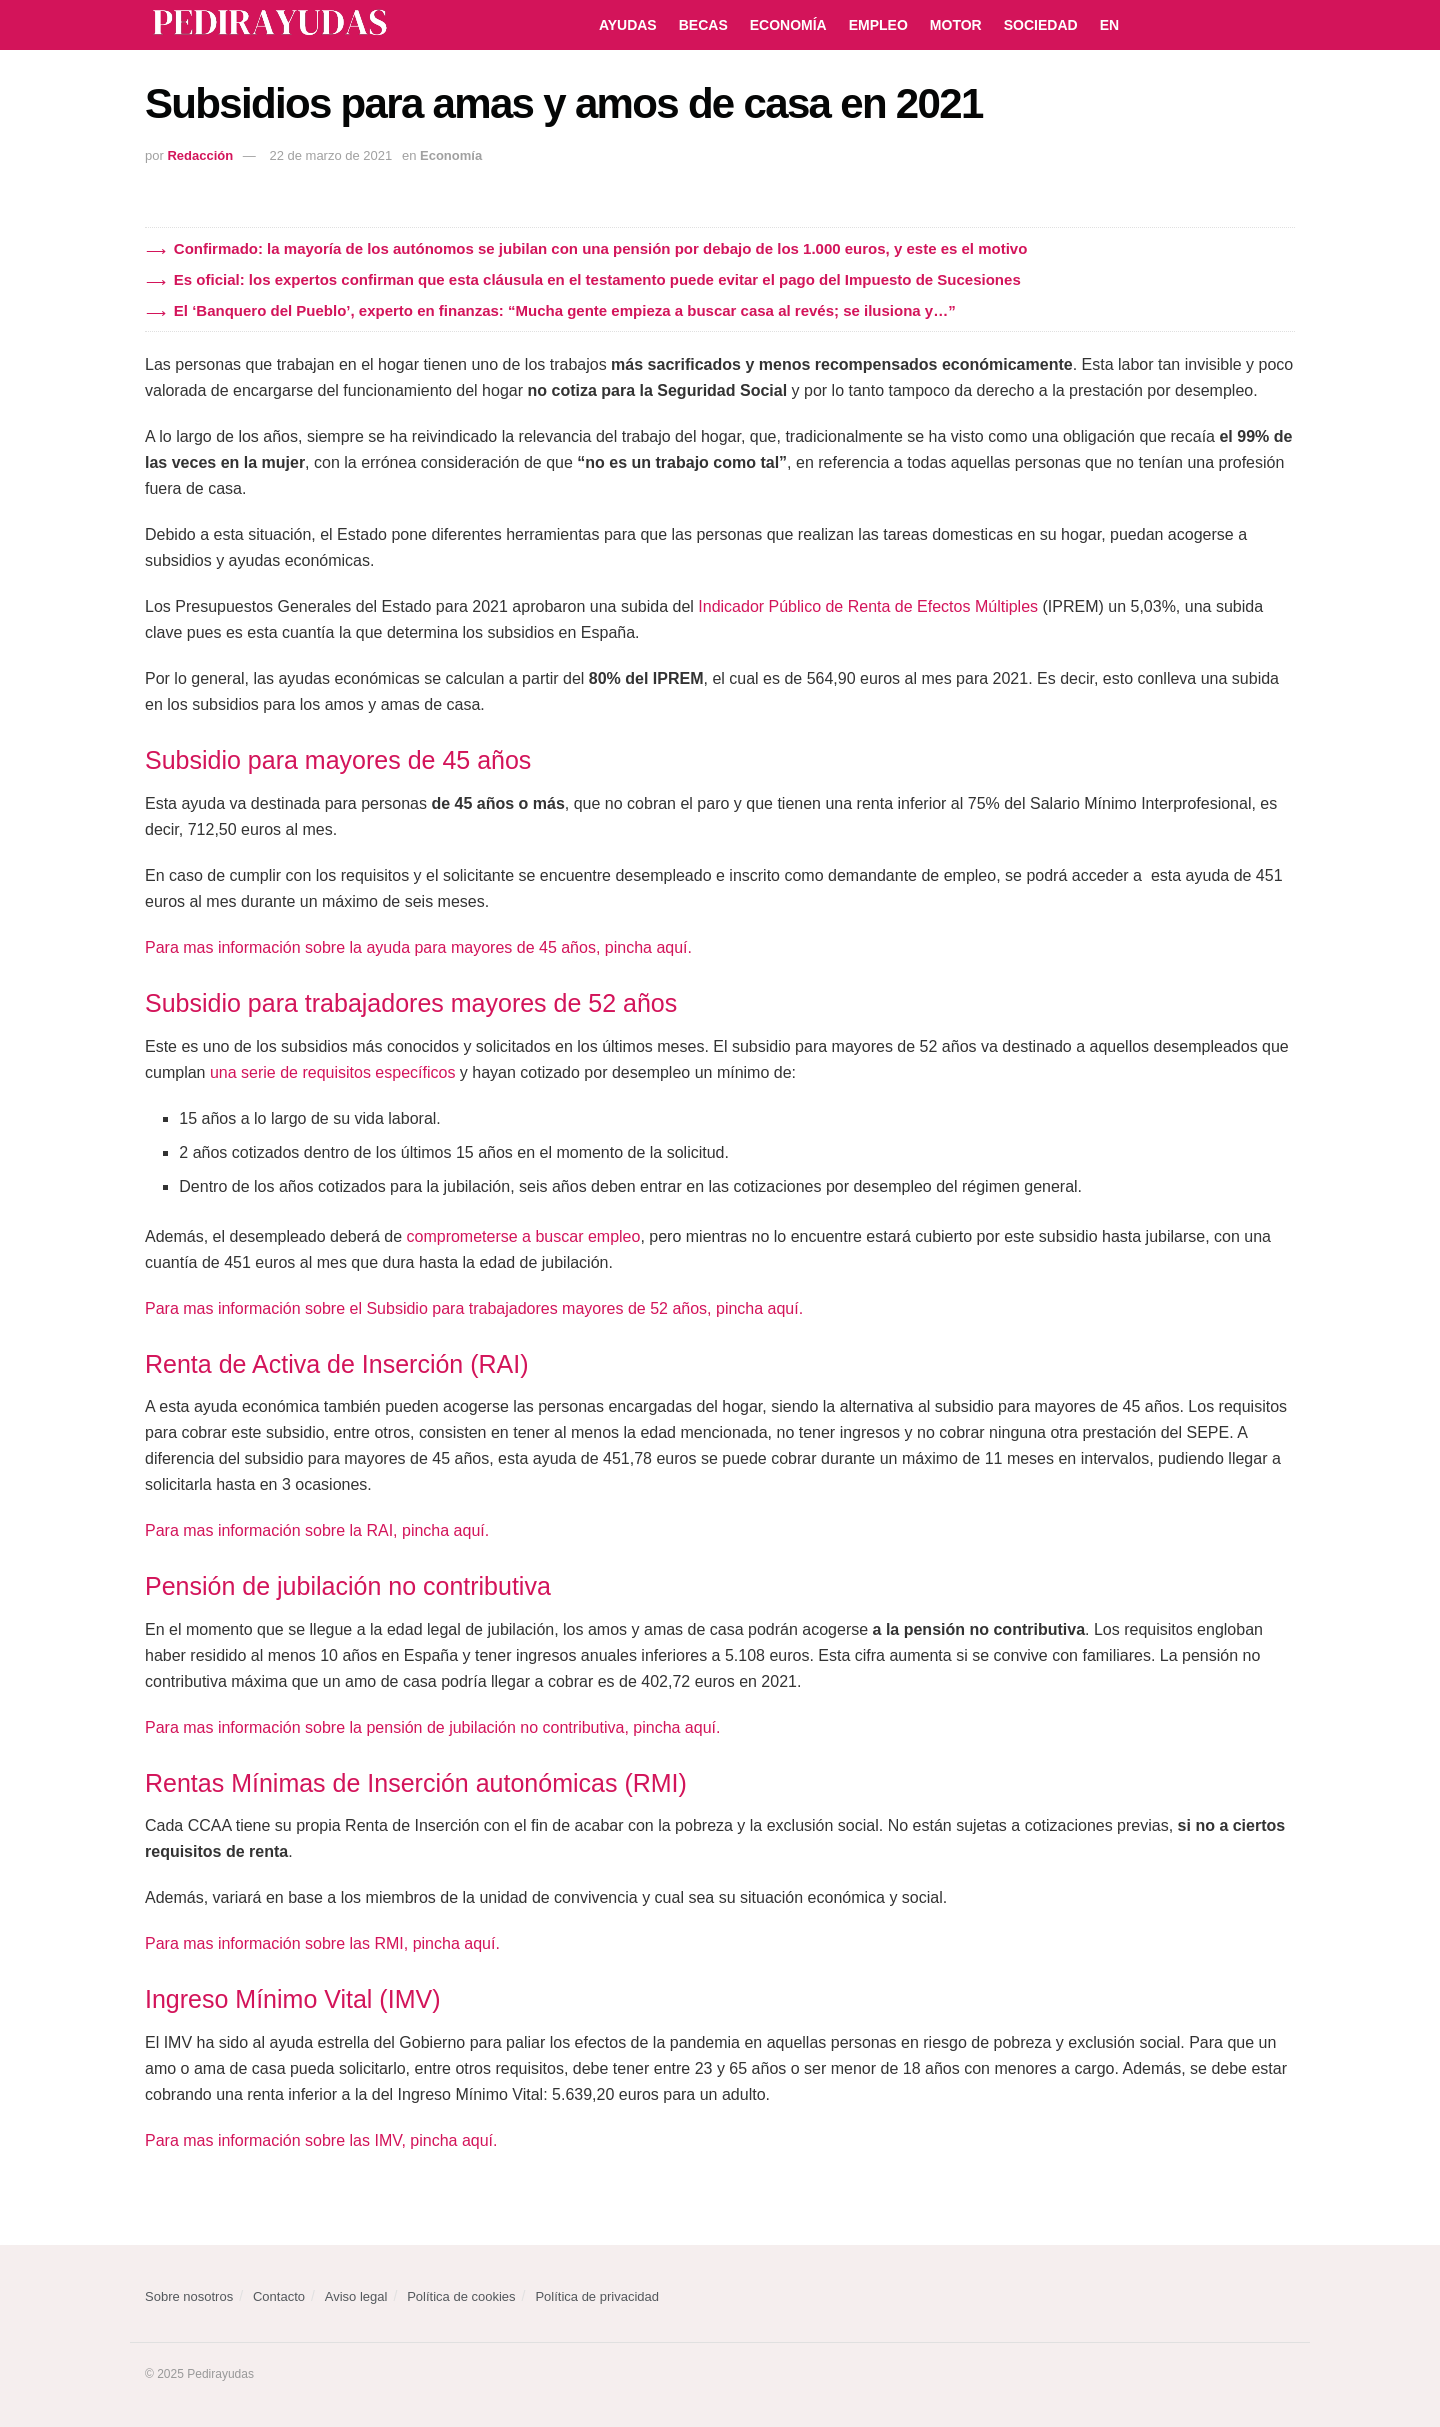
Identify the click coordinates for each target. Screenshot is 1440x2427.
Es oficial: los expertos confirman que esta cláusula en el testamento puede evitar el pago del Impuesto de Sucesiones (597, 279)
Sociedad (1041, 25)
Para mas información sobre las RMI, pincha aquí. (322, 1943)
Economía (788, 25)
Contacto (279, 2296)
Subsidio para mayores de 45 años (338, 760)
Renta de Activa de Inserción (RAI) (337, 1364)
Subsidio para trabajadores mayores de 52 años (411, 1003)
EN (1109, 25)
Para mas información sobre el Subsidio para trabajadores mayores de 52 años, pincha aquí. (474, 1308)
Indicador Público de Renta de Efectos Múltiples (868, 606)
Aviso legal (356, 2296)
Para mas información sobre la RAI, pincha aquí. (317, 1530)
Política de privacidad (597, 2296)
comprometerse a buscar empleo (524, 1236)
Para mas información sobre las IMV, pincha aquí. (321, 2140)
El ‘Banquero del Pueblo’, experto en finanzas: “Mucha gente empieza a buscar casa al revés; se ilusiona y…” (565, 310)
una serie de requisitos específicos (332, 1072)
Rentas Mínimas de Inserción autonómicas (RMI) (416, 1783)
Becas (703, 25)
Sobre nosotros (189, 2296)
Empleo (878, 25)
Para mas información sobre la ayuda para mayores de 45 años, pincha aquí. (418, 947)
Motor (956, 25)
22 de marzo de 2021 (330, 155)
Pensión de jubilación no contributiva (348, 1586)
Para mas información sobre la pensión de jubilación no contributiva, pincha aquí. (432, 1727)
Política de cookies (461, 2296)
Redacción (200, 155)
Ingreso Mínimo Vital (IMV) (292, 1999)
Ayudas (628, 25)
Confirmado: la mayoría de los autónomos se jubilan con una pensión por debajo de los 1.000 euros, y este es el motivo (601, 248)
